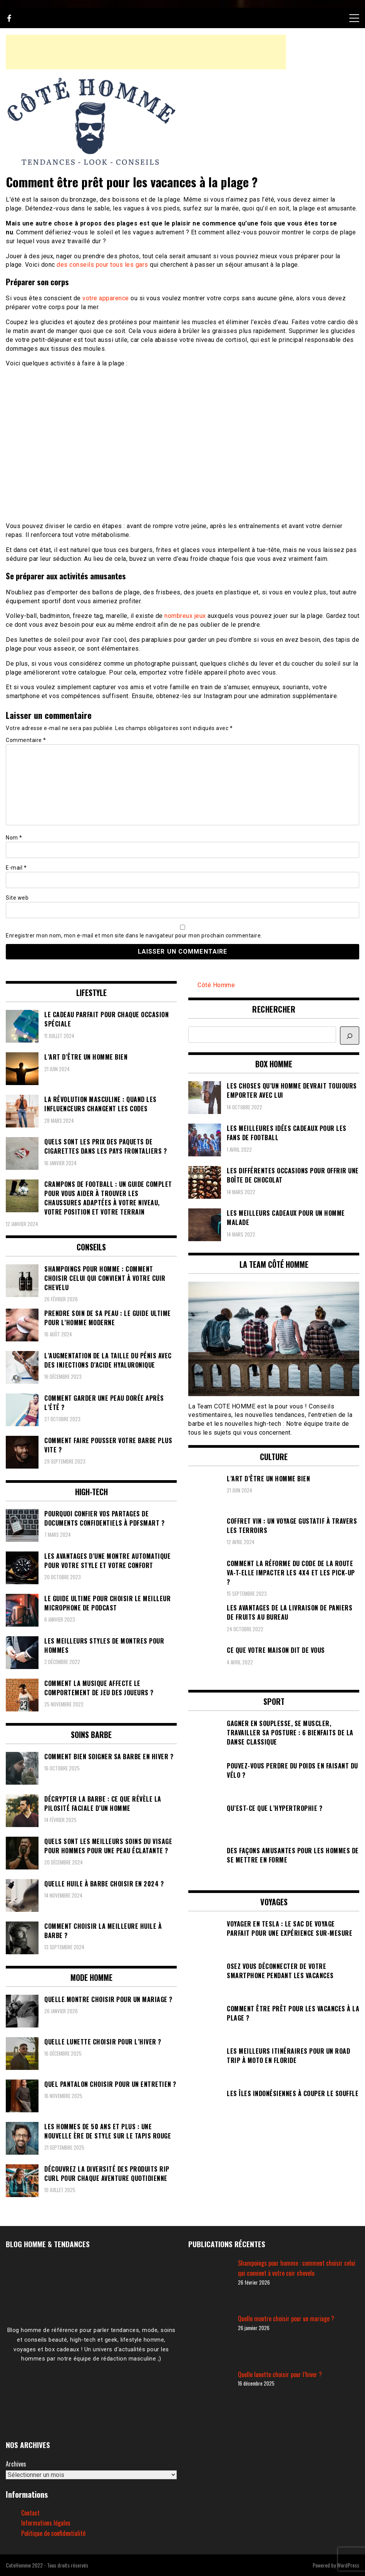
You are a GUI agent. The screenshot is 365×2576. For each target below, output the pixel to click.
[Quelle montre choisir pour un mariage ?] (210, 2338)
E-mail (16, 868)
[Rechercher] (349, 1035)
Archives (16, 2463)
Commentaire (26, 740)
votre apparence (105, 298)
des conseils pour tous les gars (102, 264)
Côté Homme (216, 985)
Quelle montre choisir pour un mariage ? (286, 2318)
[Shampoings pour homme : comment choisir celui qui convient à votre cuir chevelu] (210, 2283)
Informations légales (45, 2522)
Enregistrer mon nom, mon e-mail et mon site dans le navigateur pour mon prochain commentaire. (134, 935)
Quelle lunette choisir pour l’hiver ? (280, 2374)
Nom (14, 838)
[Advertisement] (146, 52)
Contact (30, 2512)
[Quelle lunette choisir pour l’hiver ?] (210, 2394)
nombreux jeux (185, 615)
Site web (17, 898)
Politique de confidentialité (53, 2533)
